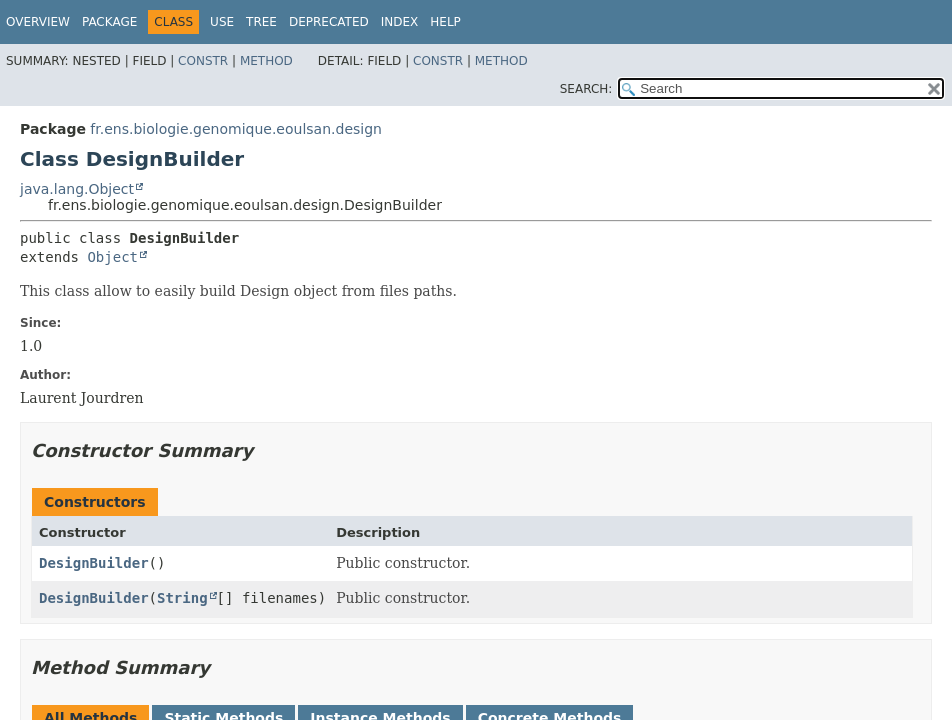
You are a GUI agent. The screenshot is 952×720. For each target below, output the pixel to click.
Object (112, 257)
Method (266, 61)
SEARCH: (586, 89)
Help (445, 22)
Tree (261, 22)
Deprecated (329, 22)
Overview (38, 22)
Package (109, 22)
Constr (203, 61)
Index (400, 22)
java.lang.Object (77, 189)
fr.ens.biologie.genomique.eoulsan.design (236, 129)
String (182, 598)
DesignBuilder (94, 563)
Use (222, 22)
